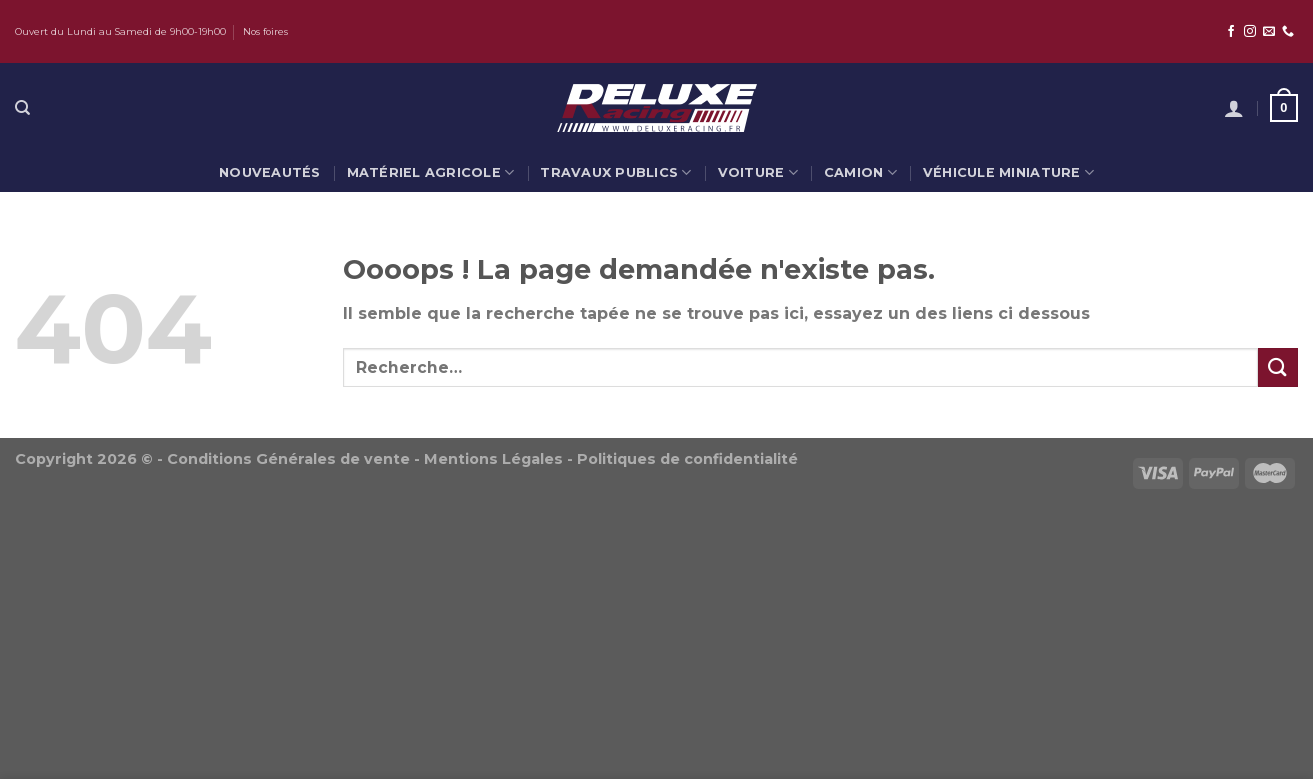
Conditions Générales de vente (288, 459)
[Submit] (1278, 367)
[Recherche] (22, 108)
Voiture (758, 172)
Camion (860, 172)
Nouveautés (270, 172)
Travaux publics (615, 172)
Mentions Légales (493, 459)
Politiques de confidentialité (687, 459)
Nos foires (265, 31)
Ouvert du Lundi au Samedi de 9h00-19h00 (120, 31)
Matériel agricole (431, 172)
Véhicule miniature (1008, 172)
